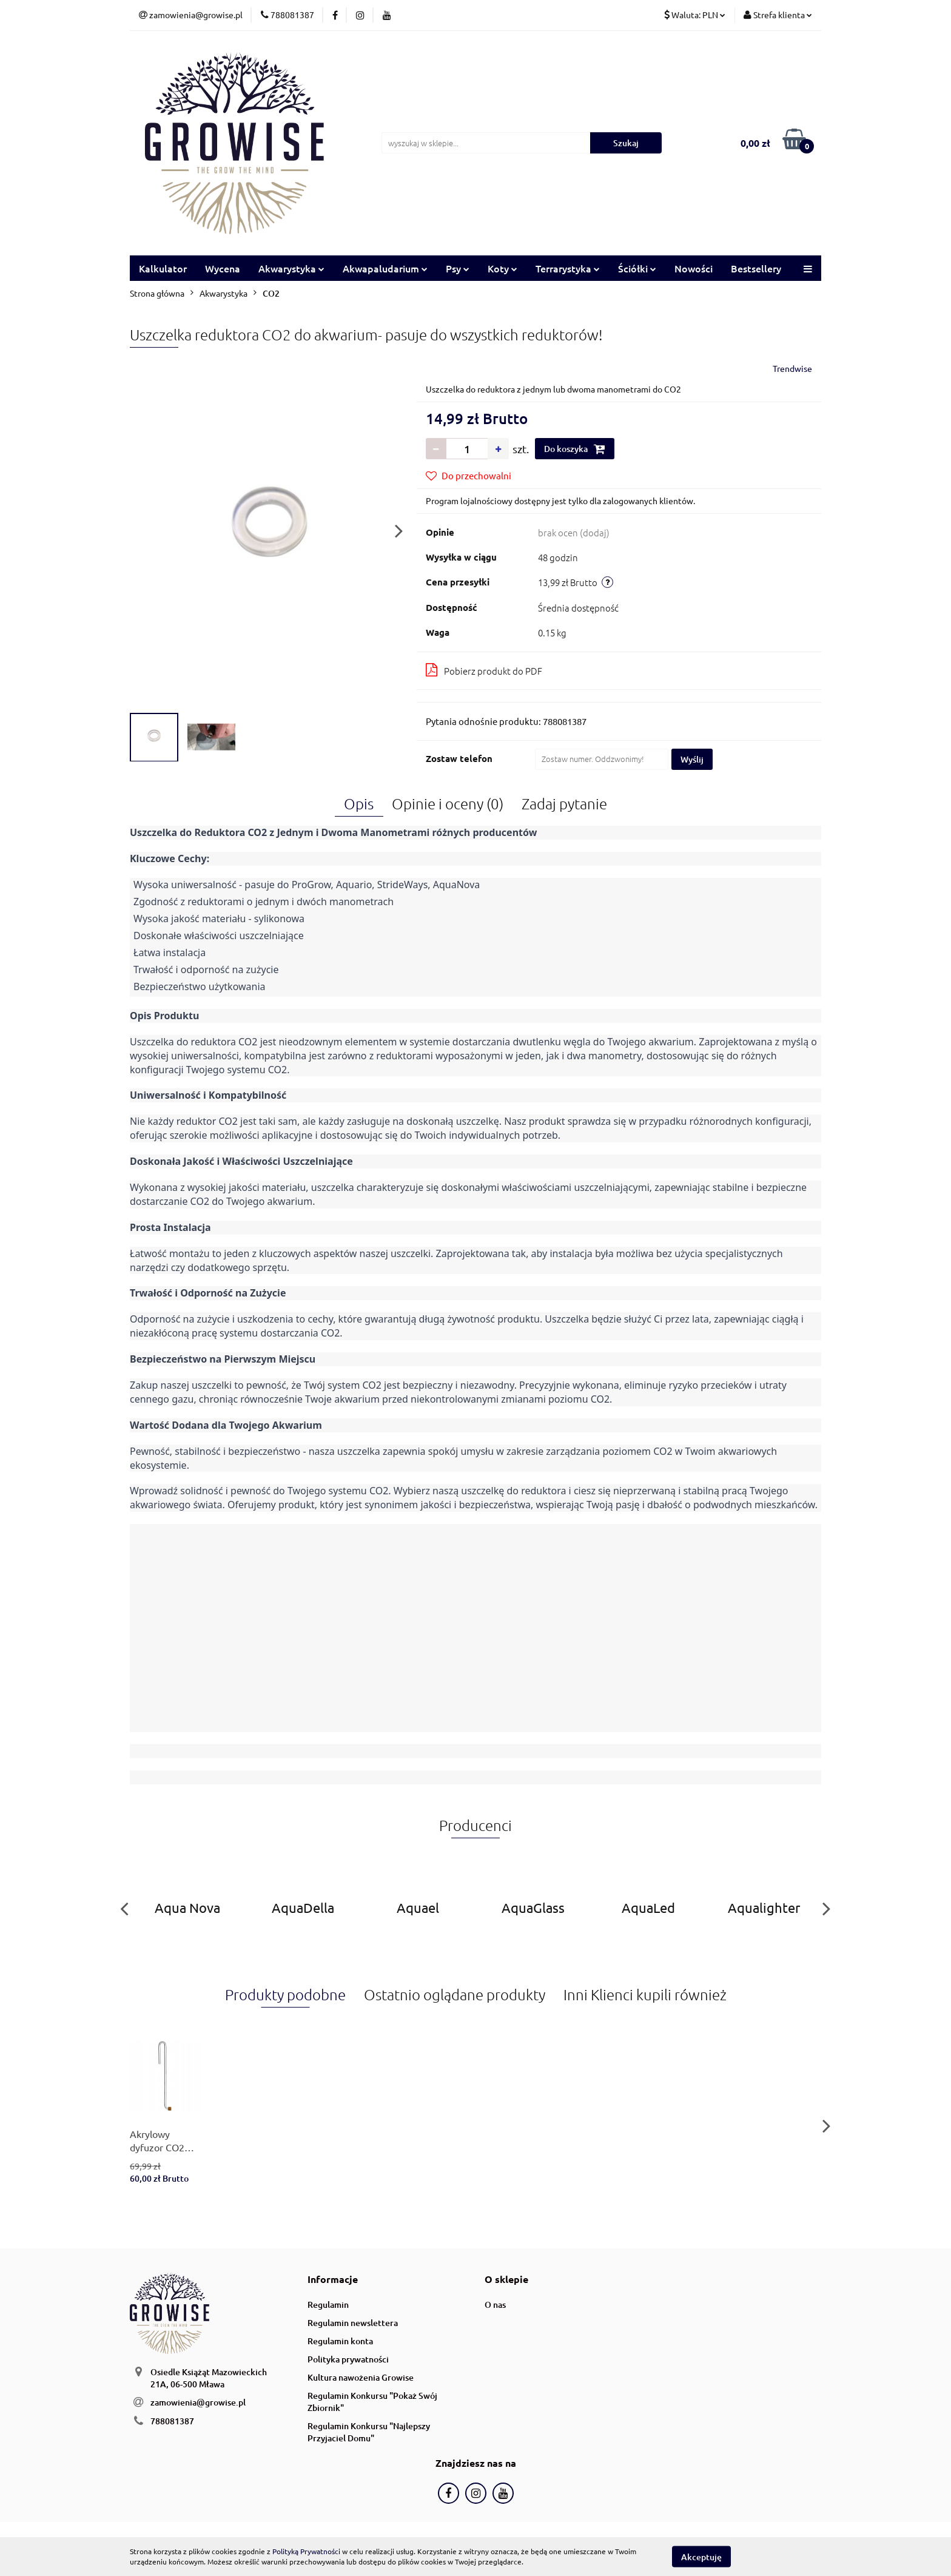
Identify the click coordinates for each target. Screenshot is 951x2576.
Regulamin (328, 2304)
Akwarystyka (291, 268)
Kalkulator (163, 268)
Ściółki (637, 268)
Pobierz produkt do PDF (484, 670)
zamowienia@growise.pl (198, 2402)
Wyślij (692, 759)
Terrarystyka (568, 268)
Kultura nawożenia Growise (360, 2377)
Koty (502, 268)
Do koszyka (574, 449)
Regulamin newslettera (352, 2322)
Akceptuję (701, 2556)
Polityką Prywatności (306, 2551)
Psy (457, 268)
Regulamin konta (340, 2341)
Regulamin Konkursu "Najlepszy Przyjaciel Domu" (368, 2432)
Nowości (693, 268)
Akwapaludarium (385, 268)
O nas (495, 2304)
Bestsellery (756, 268)
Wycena (222, 268)
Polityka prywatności (348, 2359)
